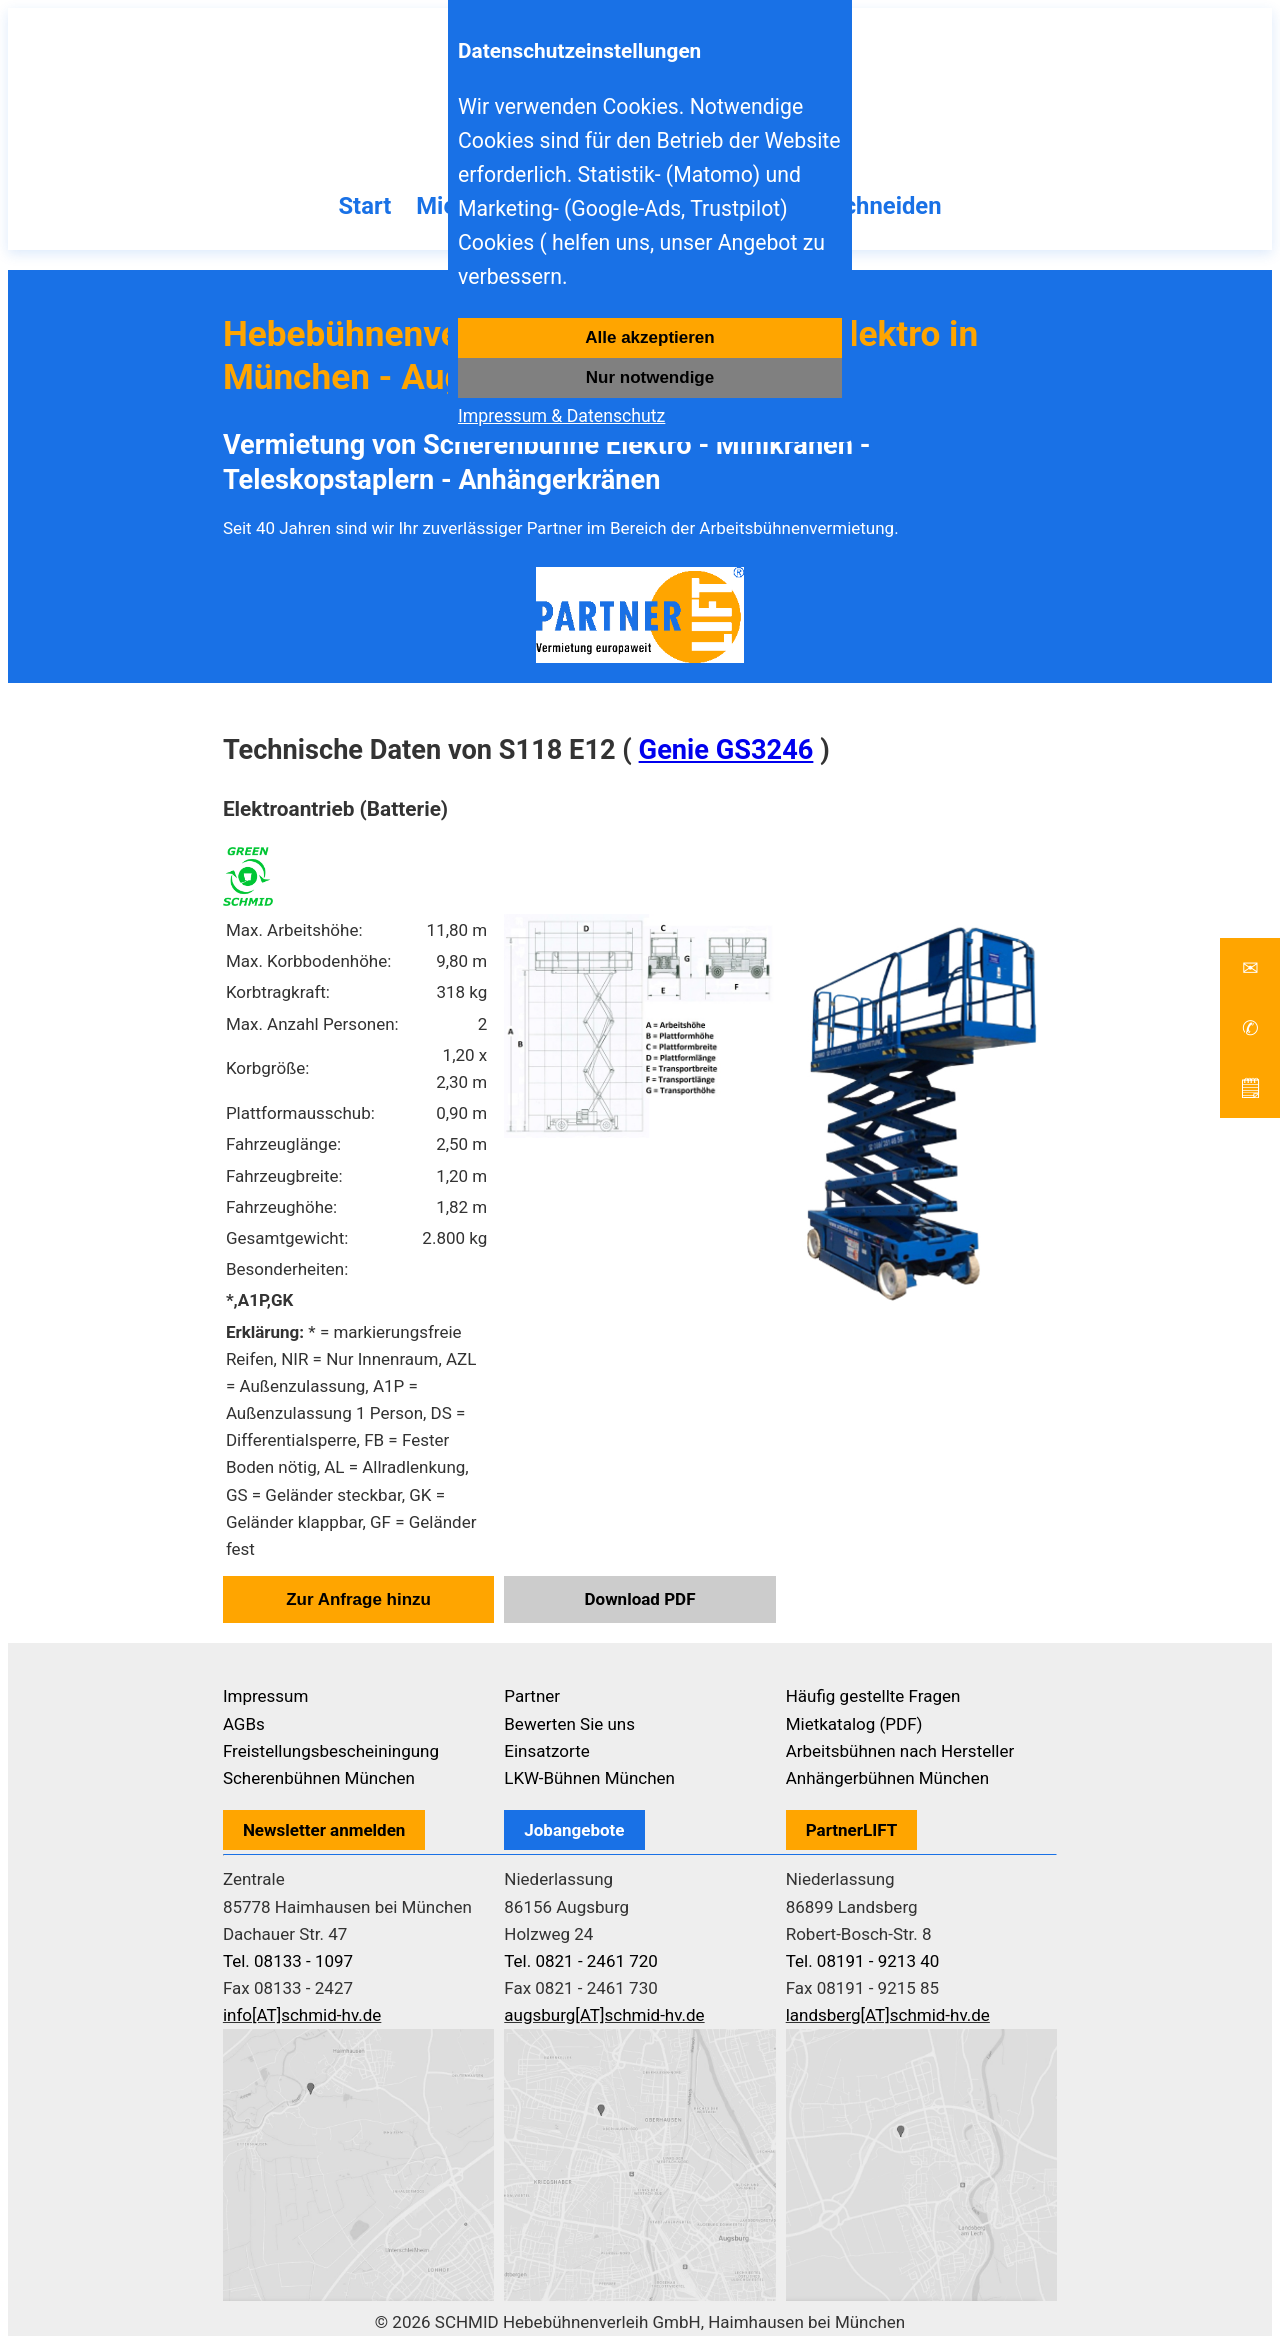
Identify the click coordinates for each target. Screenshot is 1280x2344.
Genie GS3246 (726, 750)
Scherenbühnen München (319, 1778)
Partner (532, 1696)
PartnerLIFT (852, 1830)
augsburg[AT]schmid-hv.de (604, 2015)
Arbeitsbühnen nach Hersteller (900, 1751)
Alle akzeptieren (649, 337)
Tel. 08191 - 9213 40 (863, 1961)
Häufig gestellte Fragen (873, 1696)
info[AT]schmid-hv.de (302, 2015)
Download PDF (639, 1599)
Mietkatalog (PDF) (854, 1724)
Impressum (266, 1696)
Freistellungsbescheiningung (331, 1751)
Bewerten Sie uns (569, 1724)
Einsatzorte (547, 1751)
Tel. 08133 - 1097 (288, 1961)
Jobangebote (574, 1830)
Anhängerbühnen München (887, 1778)
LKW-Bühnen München (589, 1778)
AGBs (244, 1724)
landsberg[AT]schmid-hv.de (888, 2015)
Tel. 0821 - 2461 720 (581, 1961)
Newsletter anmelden (324, 1830)
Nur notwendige (650, 377)
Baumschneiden (856, 206)
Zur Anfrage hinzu (358, 1599)
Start (364, 206)
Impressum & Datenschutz (561, 416)
